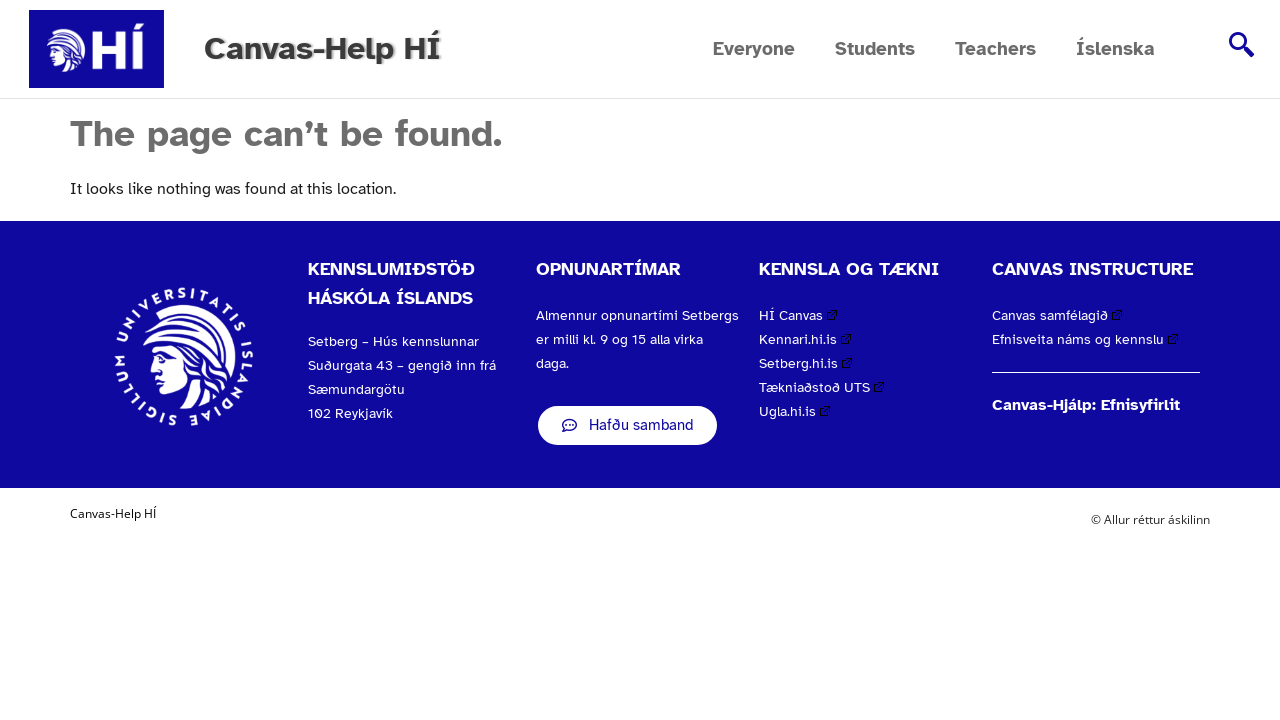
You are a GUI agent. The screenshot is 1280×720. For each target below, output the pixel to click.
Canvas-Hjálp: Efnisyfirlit (1086, 405)
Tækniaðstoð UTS (821, 387)
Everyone (754, 49)
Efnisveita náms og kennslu (1085, 339)
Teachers (995, 49)
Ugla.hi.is (794, 411)
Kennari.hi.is (805, 339)
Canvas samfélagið (1057, 315)
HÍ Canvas (798, 315)
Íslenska (1115, 49)
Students (875, 49)
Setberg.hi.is (805, 363)
